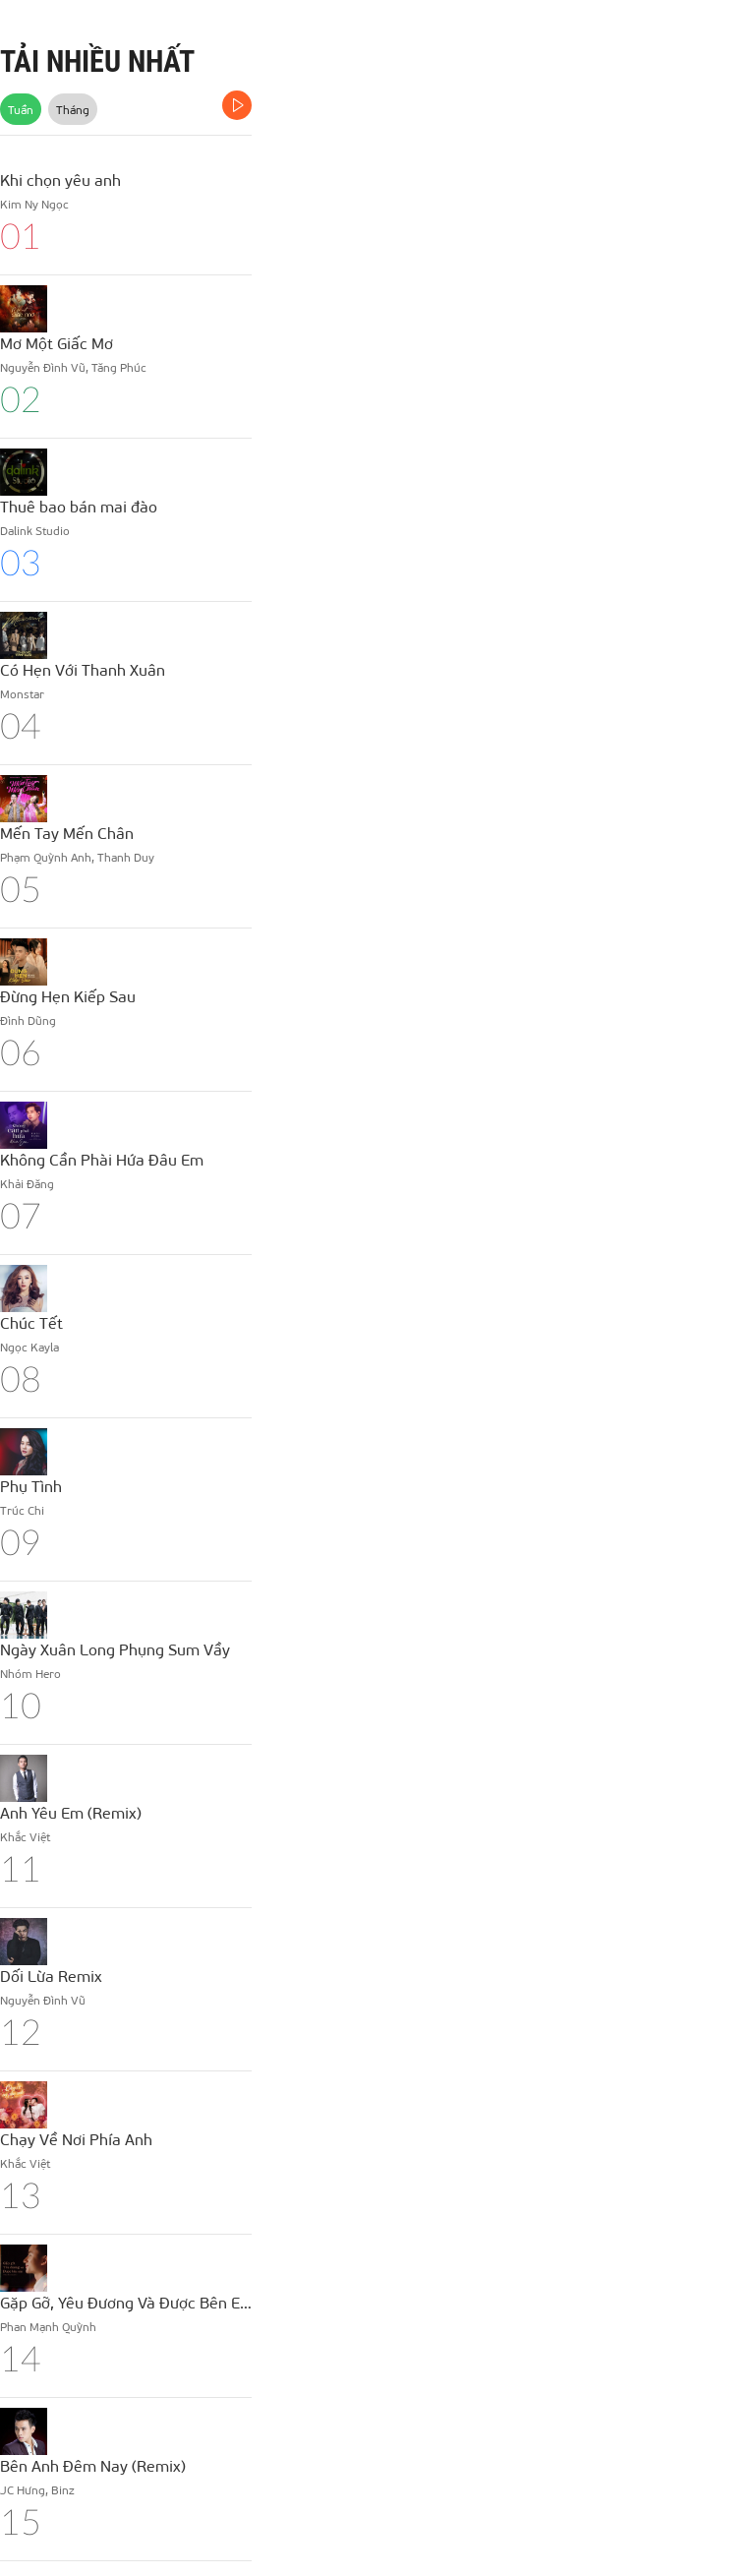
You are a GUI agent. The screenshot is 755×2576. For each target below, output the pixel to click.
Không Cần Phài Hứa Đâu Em (101, 1159)
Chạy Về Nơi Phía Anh (76, 2138)
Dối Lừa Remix (51, 1975)
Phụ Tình (31, 1485)
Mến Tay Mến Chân (67, 832)
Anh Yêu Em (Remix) (71, 1812)
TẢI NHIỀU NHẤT (97, 61)
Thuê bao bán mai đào (78, 506)
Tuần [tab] (20, 109)
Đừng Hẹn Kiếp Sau (68, 996)
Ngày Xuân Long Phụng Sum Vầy (115, 1649)
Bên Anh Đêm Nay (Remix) (93, 2465)
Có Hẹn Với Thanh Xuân (82, 669)
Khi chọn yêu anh (60, 179)
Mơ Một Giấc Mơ (56, 342)
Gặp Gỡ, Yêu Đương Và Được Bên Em (126, 2302)
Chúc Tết (31, 1322)
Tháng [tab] (72, 109)
